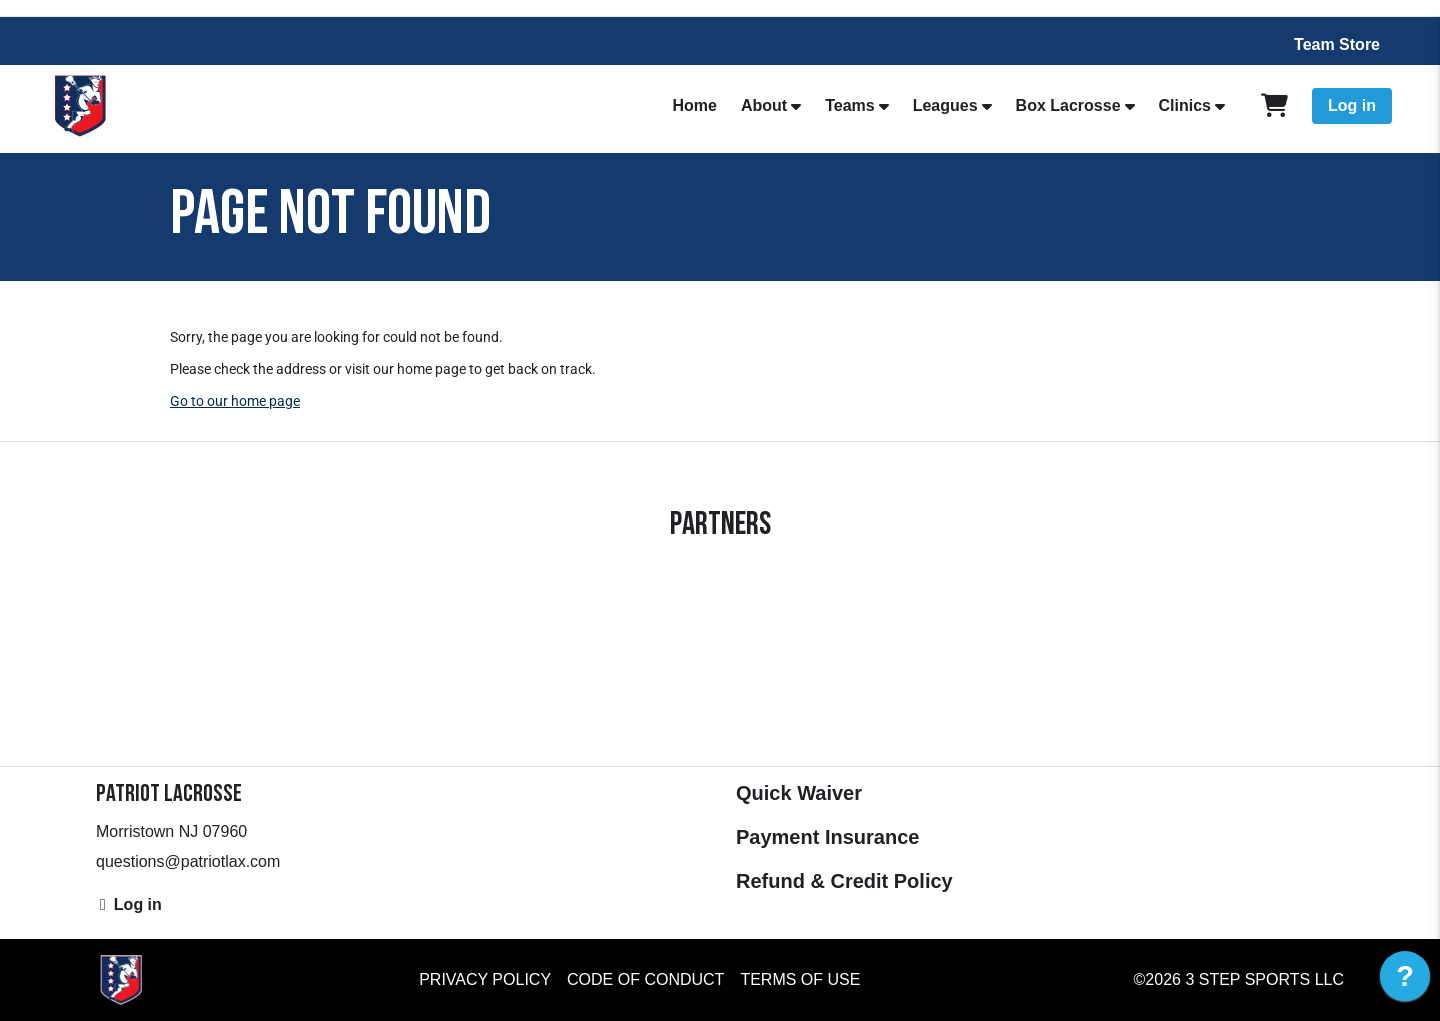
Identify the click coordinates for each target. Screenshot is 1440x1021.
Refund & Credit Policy (844, 881)
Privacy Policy (485, 979)
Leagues (945, 105)
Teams (850, 105)
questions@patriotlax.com (188, 861)
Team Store (1337, 44)
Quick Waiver (799, 793)
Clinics (1185, 105)
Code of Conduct (645, 979)
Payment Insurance (827, 837)
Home (695, 105)
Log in (1352, 105)
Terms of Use (800, 979)
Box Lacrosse (1068, 105)
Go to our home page (235, 401)
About (764, 105)
